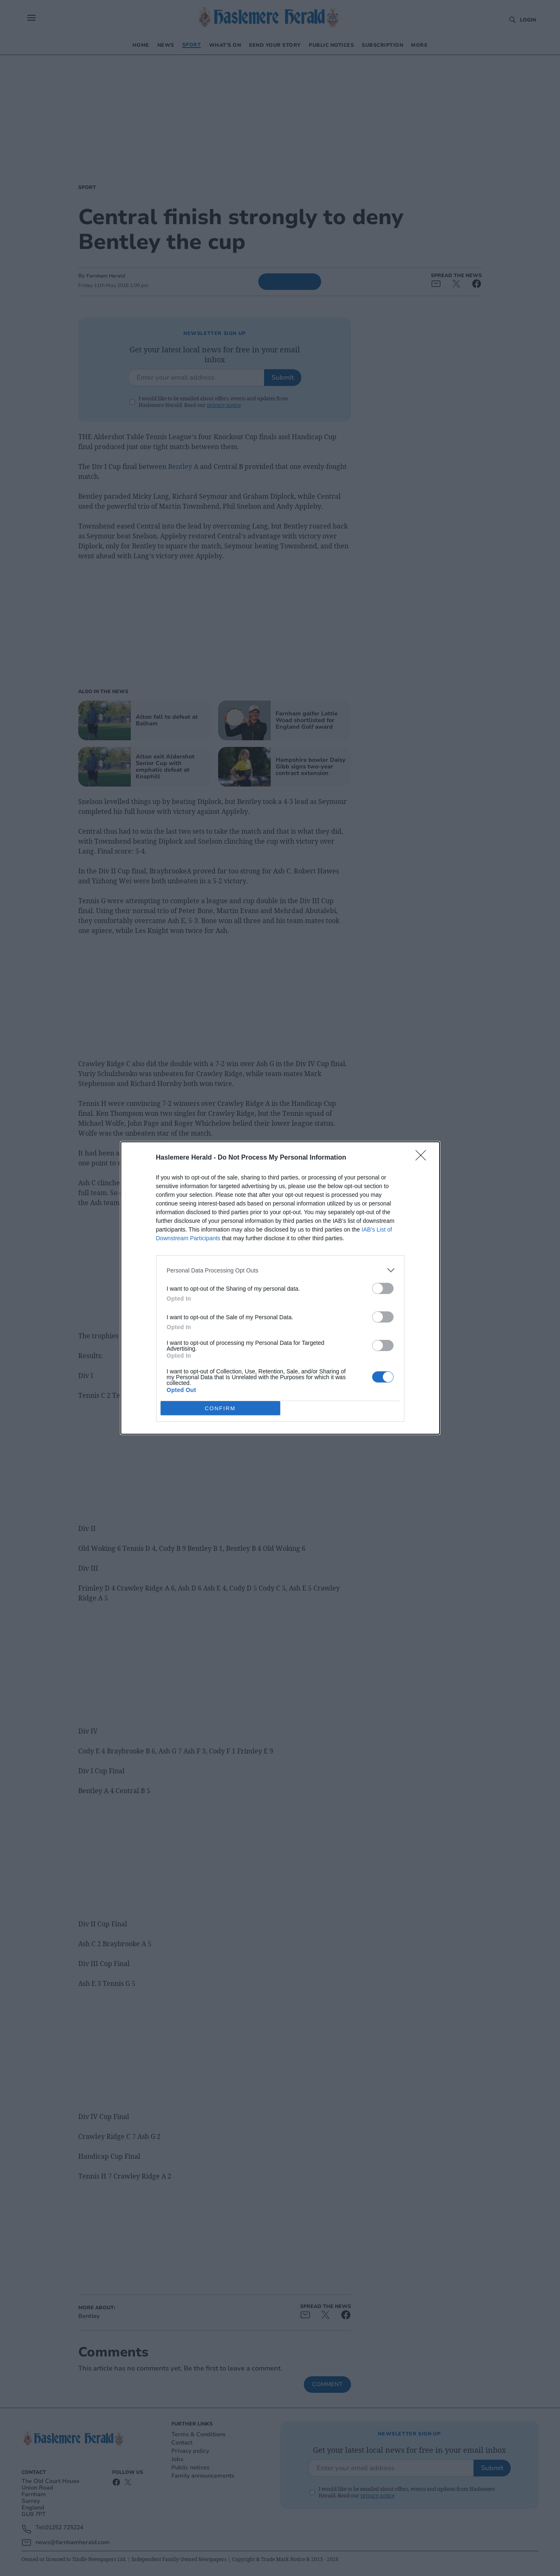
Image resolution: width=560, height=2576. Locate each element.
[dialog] (280, 1288)
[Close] (423, 1158)
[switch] (383, 1288)
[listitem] (280, 1270)
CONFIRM (220, 1408)
